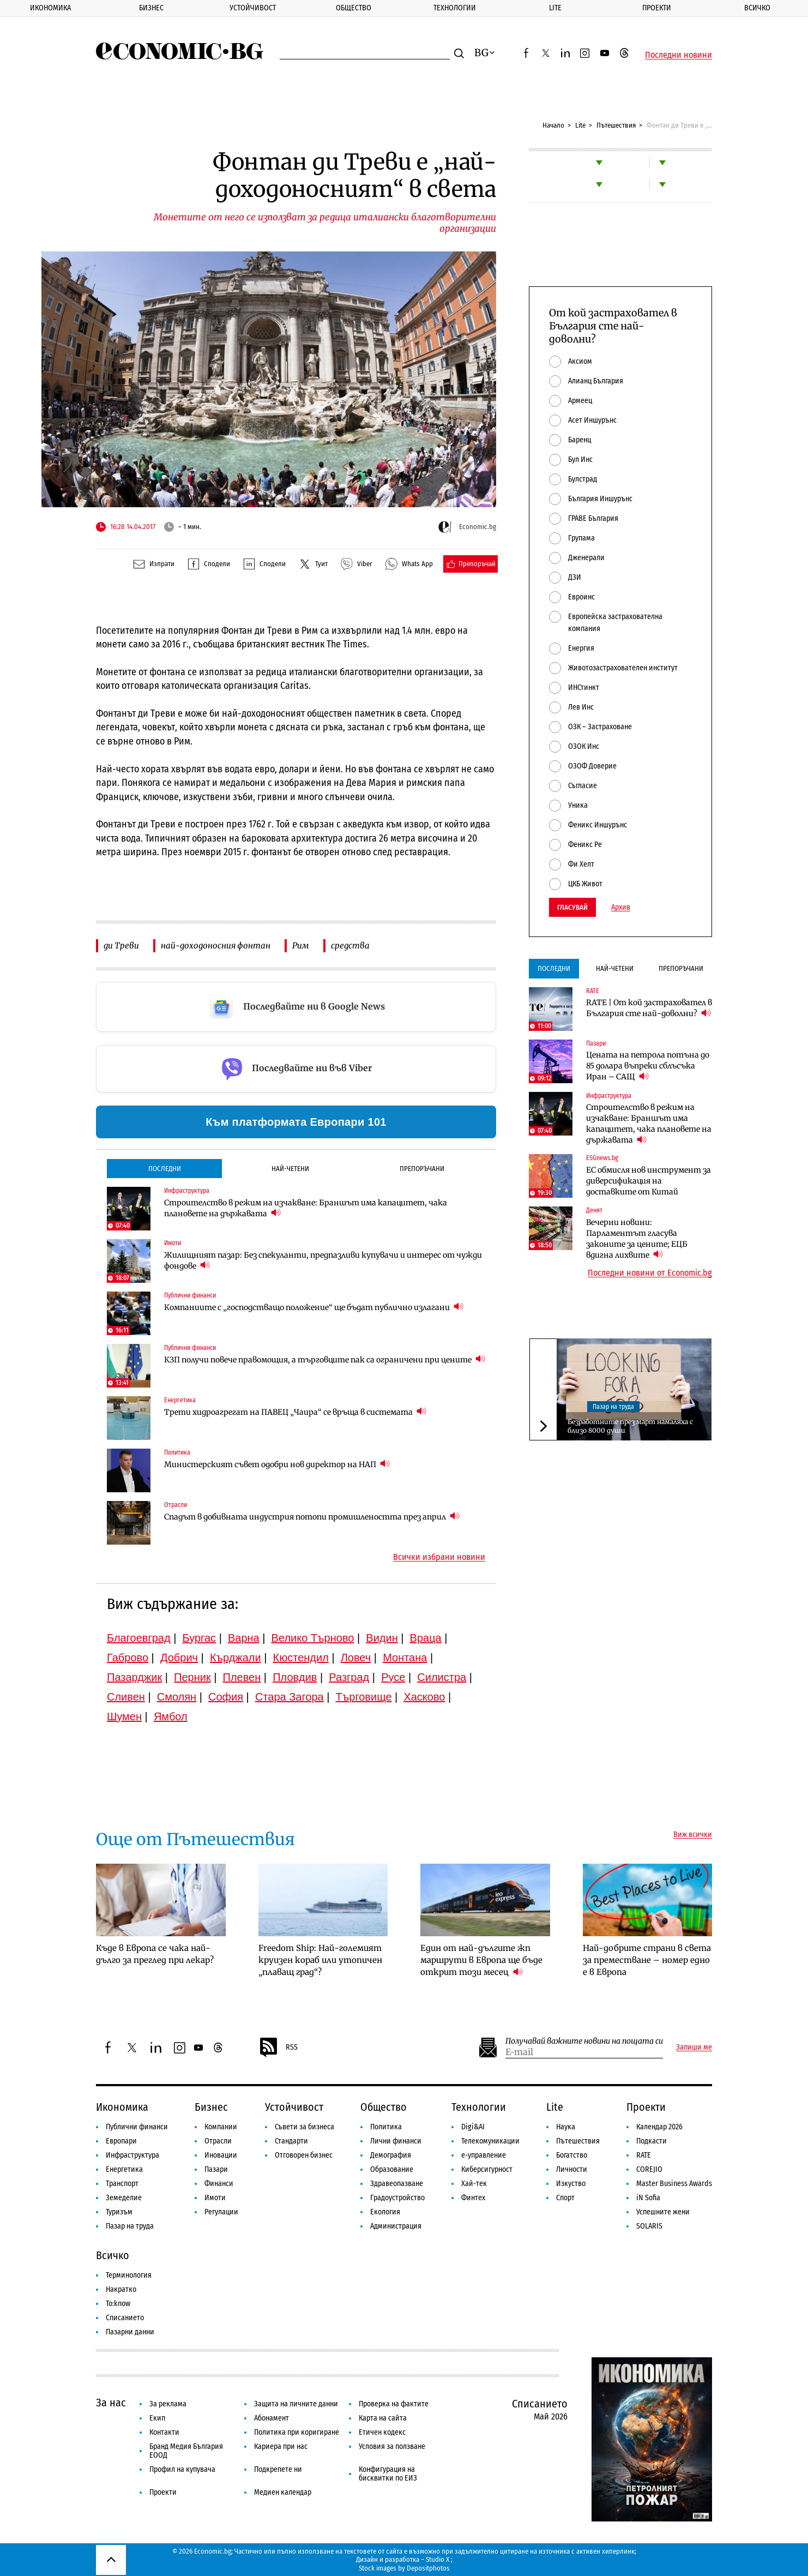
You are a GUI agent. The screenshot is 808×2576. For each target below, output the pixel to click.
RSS (278, 2047)
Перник (192, 1677)
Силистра (441, 1677)
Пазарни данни (130, 2332)
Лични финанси (395, 2141)
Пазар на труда (613, 1406)
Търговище (364, 1697)
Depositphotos (428, 2568)
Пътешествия (616, 125)
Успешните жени (663, 2212)
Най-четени (290, 1168)
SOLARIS (649, 2226)
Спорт (565, 2197)
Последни (164, 1168)
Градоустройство (397, 2197)
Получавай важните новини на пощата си (584, 2041)
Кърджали (235, 1658)
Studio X (437, 2559)
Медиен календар (282, 2492)
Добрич (179, 1658)
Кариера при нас (280, 2446)
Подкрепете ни (278, 2469)
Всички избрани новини (439, 1557)
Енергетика (124, 2169)
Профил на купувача (182, 2469)
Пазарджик (134, 1677)
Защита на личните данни (296, 2404)
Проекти (656, 8)
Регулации (221, 2212)
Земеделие (124, 2197)
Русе (393, 1677)
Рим (300, 945)
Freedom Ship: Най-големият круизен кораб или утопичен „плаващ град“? (320, 1960)
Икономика (50, 8)
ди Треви (121, 945)
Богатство (571, 2155)
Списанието (125, 2317)
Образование (391, 2169)
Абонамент (271, 2418)
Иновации (220, 2155)
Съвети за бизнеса (304, 2126)
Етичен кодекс (382, 2432)
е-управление (483, 2155)
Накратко (121, 2289)
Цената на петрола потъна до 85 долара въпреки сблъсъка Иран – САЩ (647, 1066)
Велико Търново (313, 1638)
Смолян (176, 1697)
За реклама (167, 2404)
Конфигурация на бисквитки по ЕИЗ (388, 2474)
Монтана (405, 1658)
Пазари (216, 2169)
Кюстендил (301, 1658)
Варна (244, 1638)
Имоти (215, 2197)
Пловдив (295, 1677)
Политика (386, 2126)
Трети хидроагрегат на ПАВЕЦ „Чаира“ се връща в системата (295, 1412)
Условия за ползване (392, 2446)
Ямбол (171, 1716)
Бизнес (151, 8)
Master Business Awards (674, 2183)
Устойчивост (253, 8)
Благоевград (139, 1638)
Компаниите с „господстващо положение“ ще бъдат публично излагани (313, 1307)
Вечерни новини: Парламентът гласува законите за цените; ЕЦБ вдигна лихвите (637, 1238)
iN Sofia (648, 2197)
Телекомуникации (490, 2141)
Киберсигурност (486, 2169)
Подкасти (651, 2141)
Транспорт (122, 2183)
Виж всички (692, 1835)
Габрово (127, 1658)
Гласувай (572, 907)
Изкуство (571, 2183)
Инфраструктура (132, 2155)
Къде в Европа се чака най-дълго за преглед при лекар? (155, 1954)
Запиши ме (694, 2047)
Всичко (757, 8)
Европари (121, 2141)
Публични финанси (137, 2126)
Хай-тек (474, 2183)
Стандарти (291, 2141)
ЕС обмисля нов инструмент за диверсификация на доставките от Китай (648, 1181)
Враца (426, 1638)
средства (350, 945)
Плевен (242, 1677)
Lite (555, 8)
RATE (643, 2155)
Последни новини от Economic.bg (650, 1273)
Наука (565, 2126)
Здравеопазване (396, 2183)
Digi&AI (473, 2126)
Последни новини (678, 55)
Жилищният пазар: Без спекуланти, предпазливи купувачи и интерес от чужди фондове (323, 1260)
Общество (353, 8)
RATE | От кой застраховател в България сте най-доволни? (649, 1008)
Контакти (164, 2432)
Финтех (473, 2197)
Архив (620, 907)
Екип (157, 2418)
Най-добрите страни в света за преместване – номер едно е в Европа (647, 1960)
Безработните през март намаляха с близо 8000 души (630, 1426)
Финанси (218, 2183)
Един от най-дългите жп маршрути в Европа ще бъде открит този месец (481, 1960)
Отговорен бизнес (304, 2155)
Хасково (424, 1697)
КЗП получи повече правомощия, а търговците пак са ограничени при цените (324, 1359)
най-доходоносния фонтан (215, 945)
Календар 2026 (659, 2126)
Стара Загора (289, 1697)
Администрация (395, 2226)
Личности (571, 2169)
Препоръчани (422, 1168)
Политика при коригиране (296, 2432)
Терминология (129, 2275)
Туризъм (119, 2212)
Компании (220, 2126)
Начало (553, 125)
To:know (118, 2303)
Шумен (124, 1716)
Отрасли (218, 2141)
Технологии (454, 8)
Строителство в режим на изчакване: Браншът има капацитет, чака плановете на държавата (305, 1208)
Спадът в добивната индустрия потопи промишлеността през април (312, 1516)
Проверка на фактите (394, 2404)
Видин (381, 1638)
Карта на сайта (383, 2418)
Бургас (199, 1638)
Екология (385, 2212)
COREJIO (649, 2169)
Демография (390, 2155)
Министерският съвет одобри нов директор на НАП (277, 1464)
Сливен (126, 1697)
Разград (349, 1677)
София (225, 1697)
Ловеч (356, 1658)
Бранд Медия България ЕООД (186, 2451)
